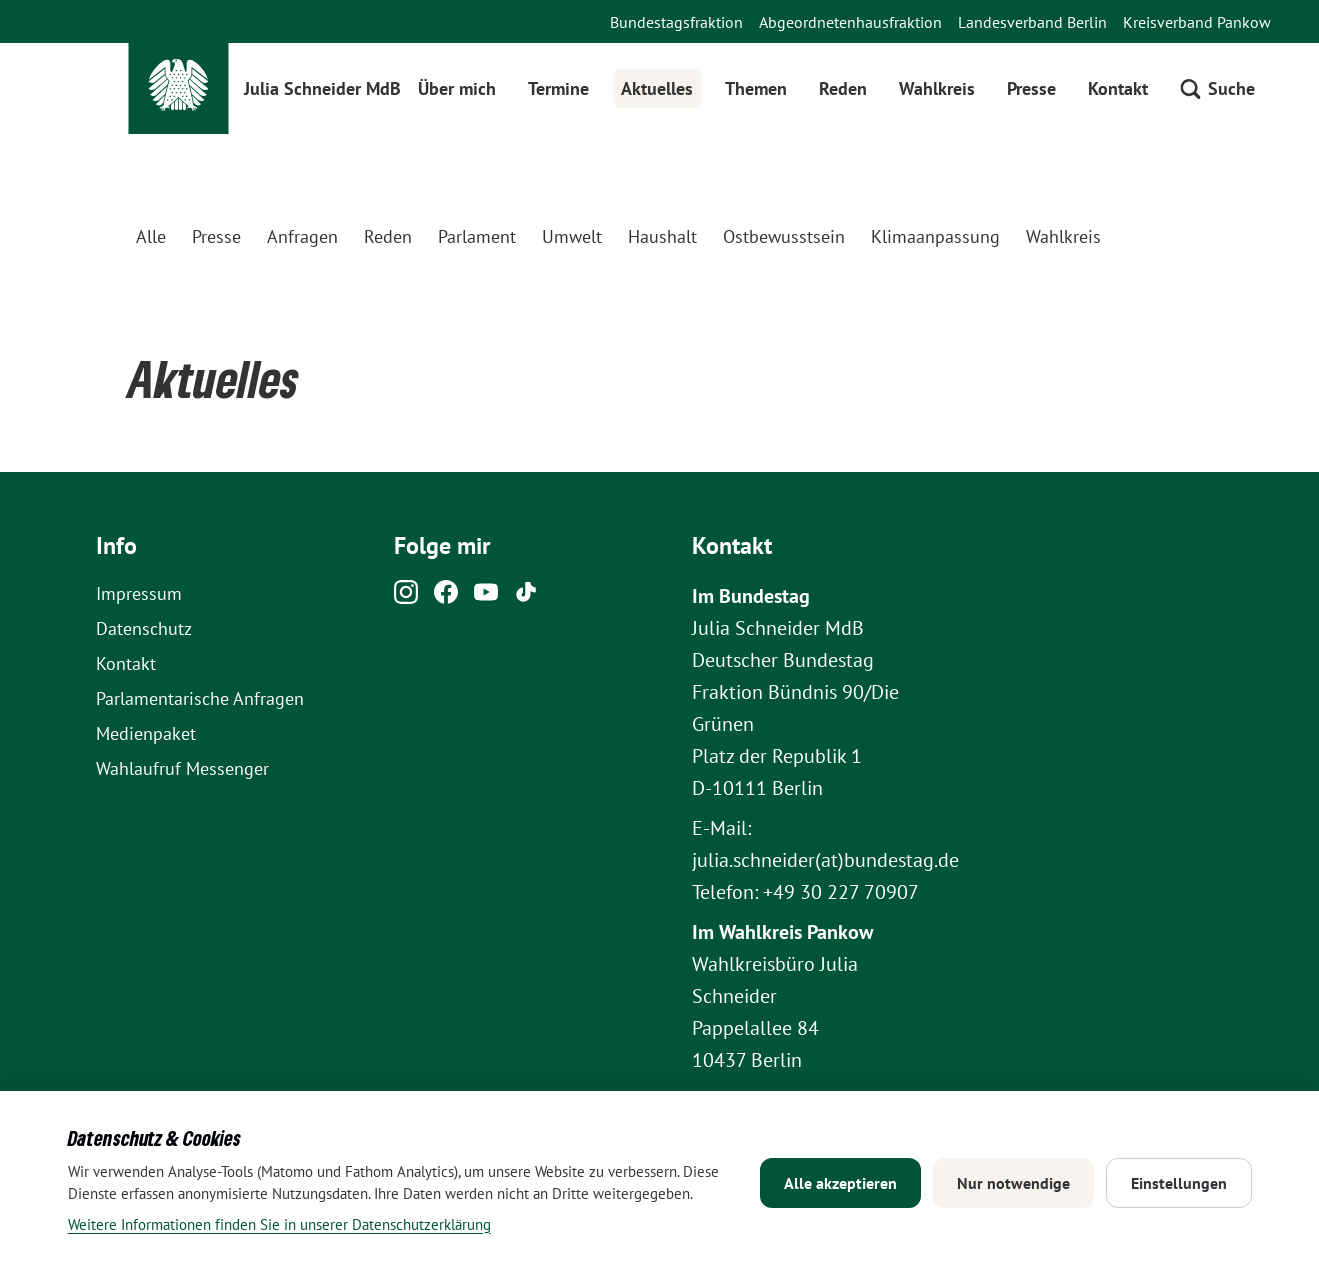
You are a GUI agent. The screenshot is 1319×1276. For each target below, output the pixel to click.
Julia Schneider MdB (322, 88)
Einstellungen (1179, 1183)
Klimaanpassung (935, 236)
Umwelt (572, 236)
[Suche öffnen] (1217, 88)
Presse (1031, 88)
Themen (756, 88)
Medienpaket (146, 733)
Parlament (477, 236)
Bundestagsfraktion (676, 22)
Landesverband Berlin (1032, 22)
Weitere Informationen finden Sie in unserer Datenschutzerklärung (279, 1224)
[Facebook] (446, 597)
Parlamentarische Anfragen (200, 698)
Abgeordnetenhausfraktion (850, 22)
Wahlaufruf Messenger (182, 768)
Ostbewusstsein (784, 236)
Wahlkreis (937, 88)
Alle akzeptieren (840, 1183)
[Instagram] (406, 597)
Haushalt (662, 236)
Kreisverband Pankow (1197, 22)
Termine (558, 88)
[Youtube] (486, 597)
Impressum (139, 593)
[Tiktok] (526, 597)
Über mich (457, 88)
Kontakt (1118, 88)
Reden (843, 88)
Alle (151, 236)
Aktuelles (657, 88)
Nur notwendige (1013, 1183)
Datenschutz (144, 628)
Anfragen (302, 236)
